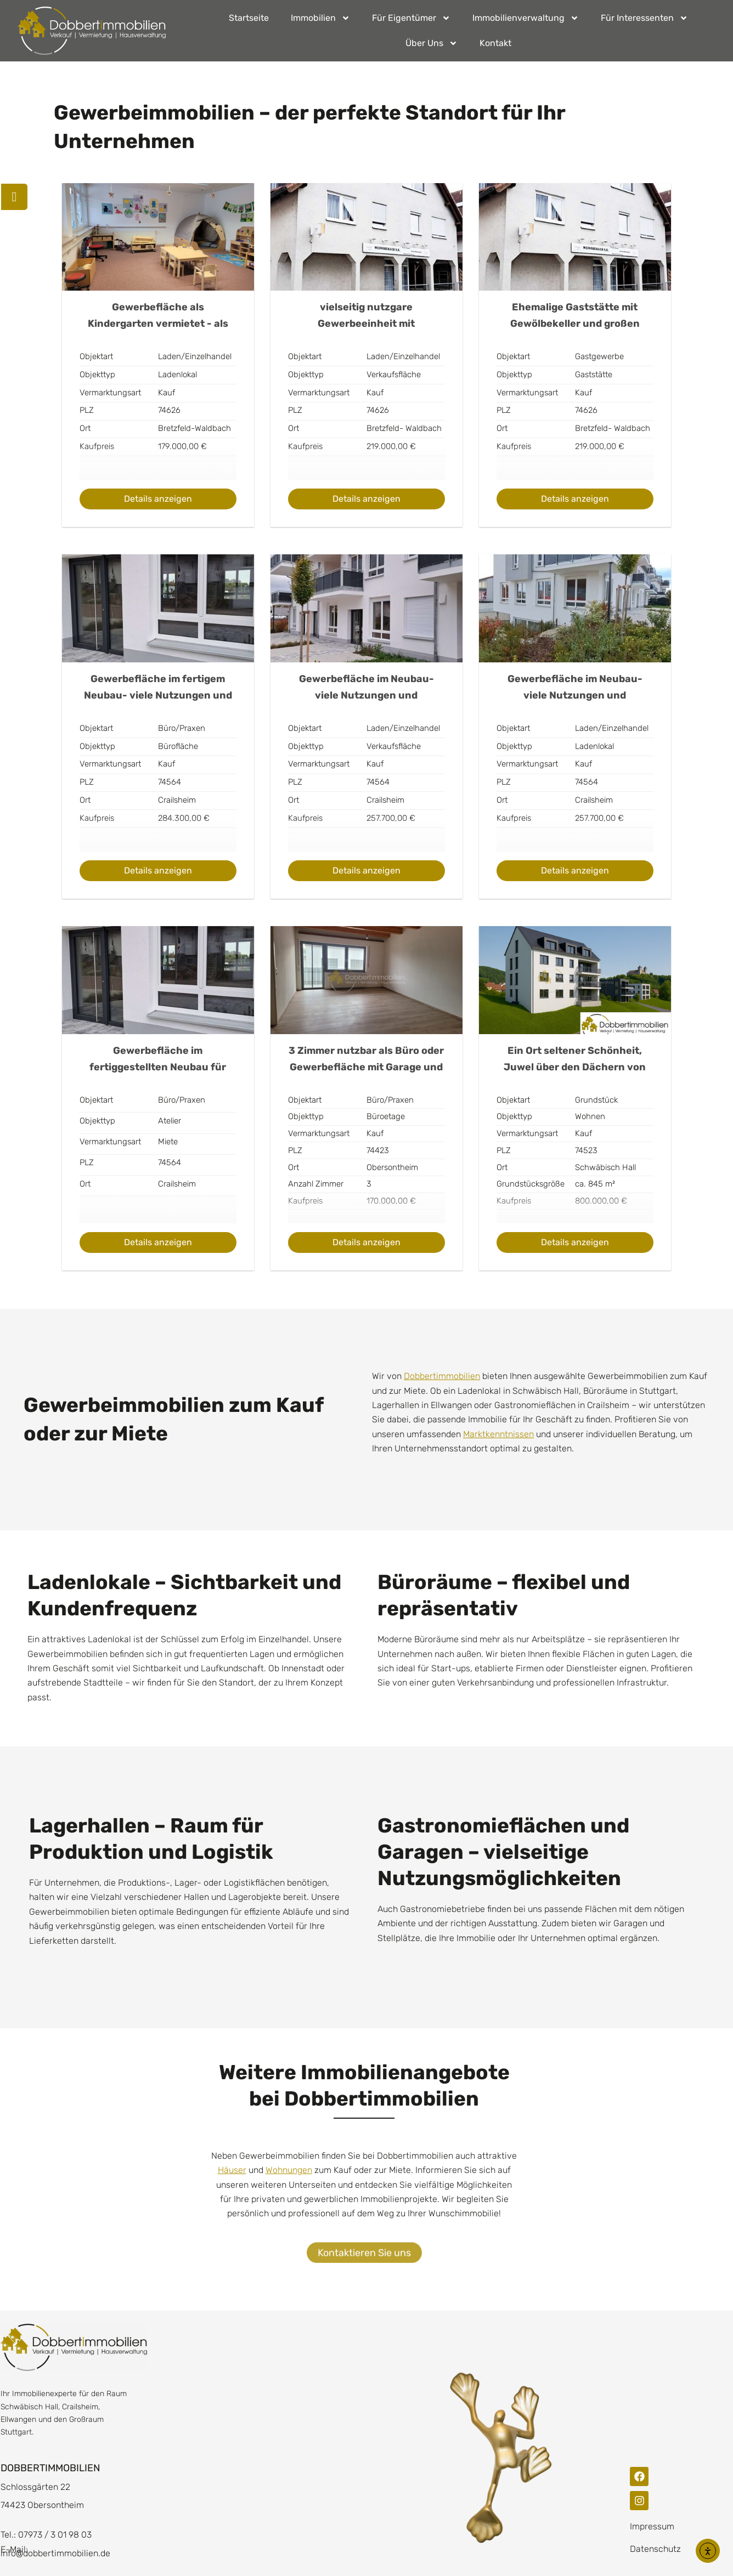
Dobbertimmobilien (442, 1376)
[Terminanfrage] (15, 197)
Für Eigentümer (411, 18)
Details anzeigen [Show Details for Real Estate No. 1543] (366, 1242)
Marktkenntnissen (498, 1434)
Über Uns (431, 43)
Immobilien (320, 18)
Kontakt (495, 43)
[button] (24, 2552)
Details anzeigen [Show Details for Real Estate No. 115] (158, 870)
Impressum (652, 2526)
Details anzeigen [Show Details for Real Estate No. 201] (158, 1242)
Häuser (232, 2170)
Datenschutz (655, 2549)
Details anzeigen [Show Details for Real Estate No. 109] (575, 498)
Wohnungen (289, 2170)
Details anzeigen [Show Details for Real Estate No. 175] (366, 870)
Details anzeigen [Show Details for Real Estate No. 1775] (575, 1242)
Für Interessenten (644, 18)
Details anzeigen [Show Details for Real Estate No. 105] (366, 498)
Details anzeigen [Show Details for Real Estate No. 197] (575, 870)
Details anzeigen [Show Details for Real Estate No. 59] (158, 498)
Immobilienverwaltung (525, 18)
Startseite (249, 18)
